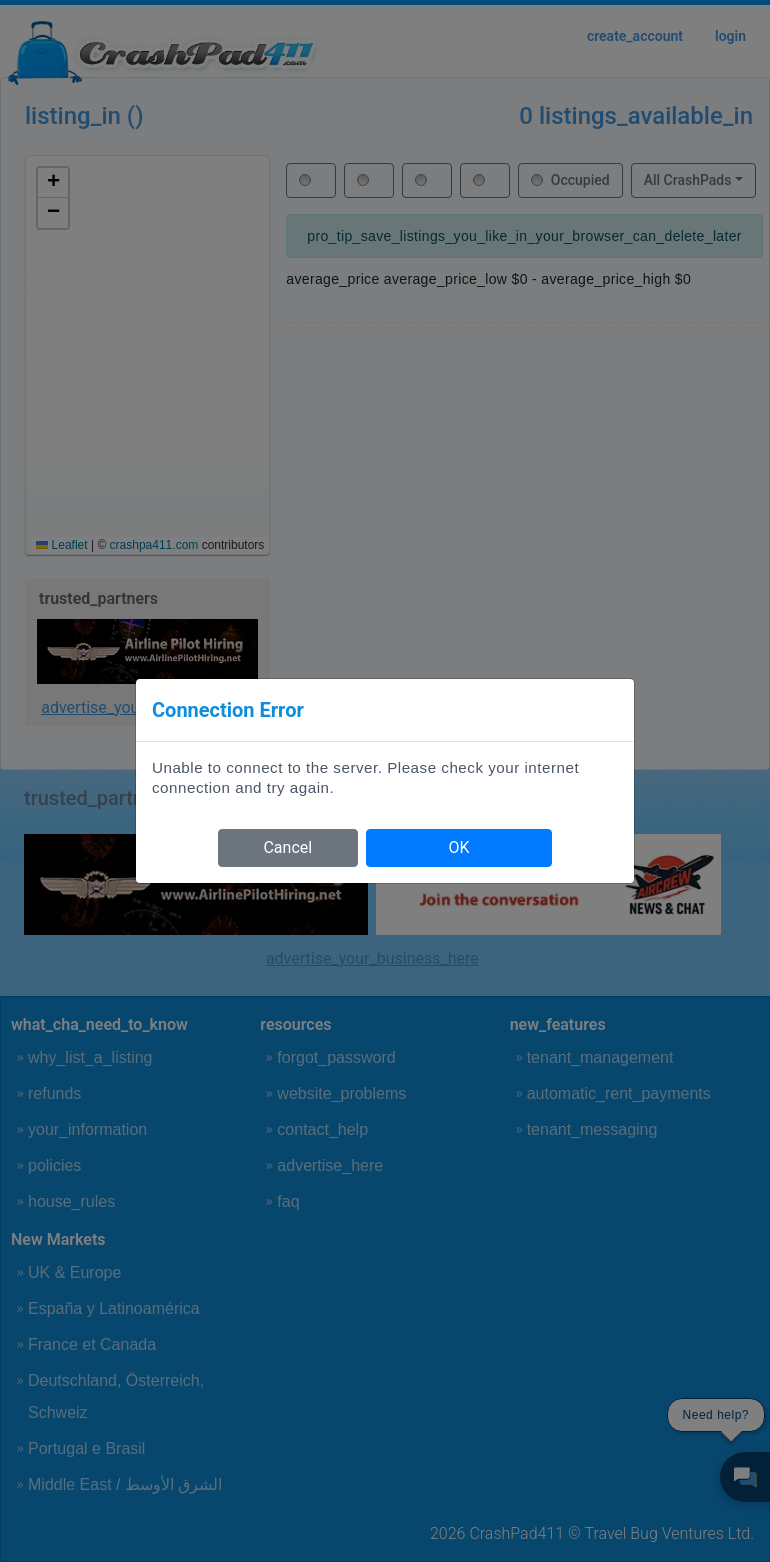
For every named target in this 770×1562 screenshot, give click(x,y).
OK (458, 847)
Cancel (287, 847)
